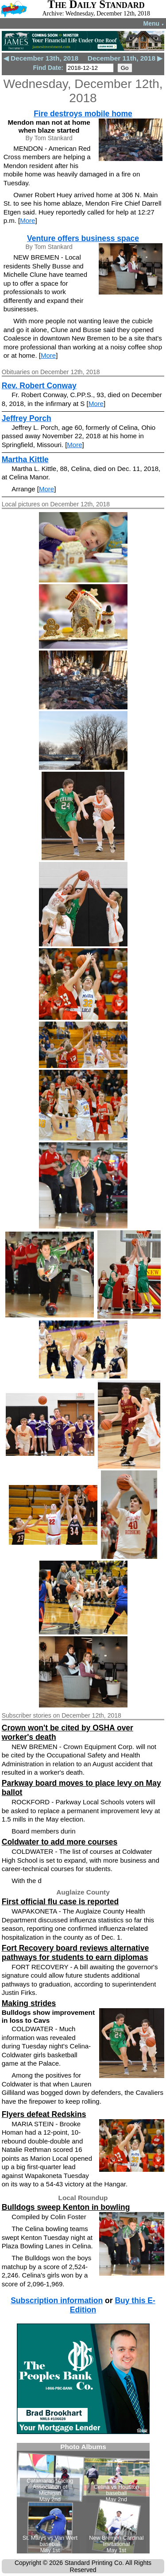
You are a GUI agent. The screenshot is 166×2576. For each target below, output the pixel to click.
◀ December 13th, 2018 (41, 58)
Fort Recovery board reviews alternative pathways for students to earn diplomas (75, 1953)
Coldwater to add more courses (60, 1841)
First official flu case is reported (60, 1901)
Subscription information (57, 2300)
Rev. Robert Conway (39, 385)
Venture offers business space (83, 238)
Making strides (29, 2003)
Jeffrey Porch (26, 418)
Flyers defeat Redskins (44, 2114)
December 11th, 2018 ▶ (125, 58)
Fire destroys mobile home (83, 113)
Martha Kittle (25, 459)
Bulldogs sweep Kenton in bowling (66, 2207)
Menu (153, 23)
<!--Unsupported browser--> (83, 2498)
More (27, 220)
